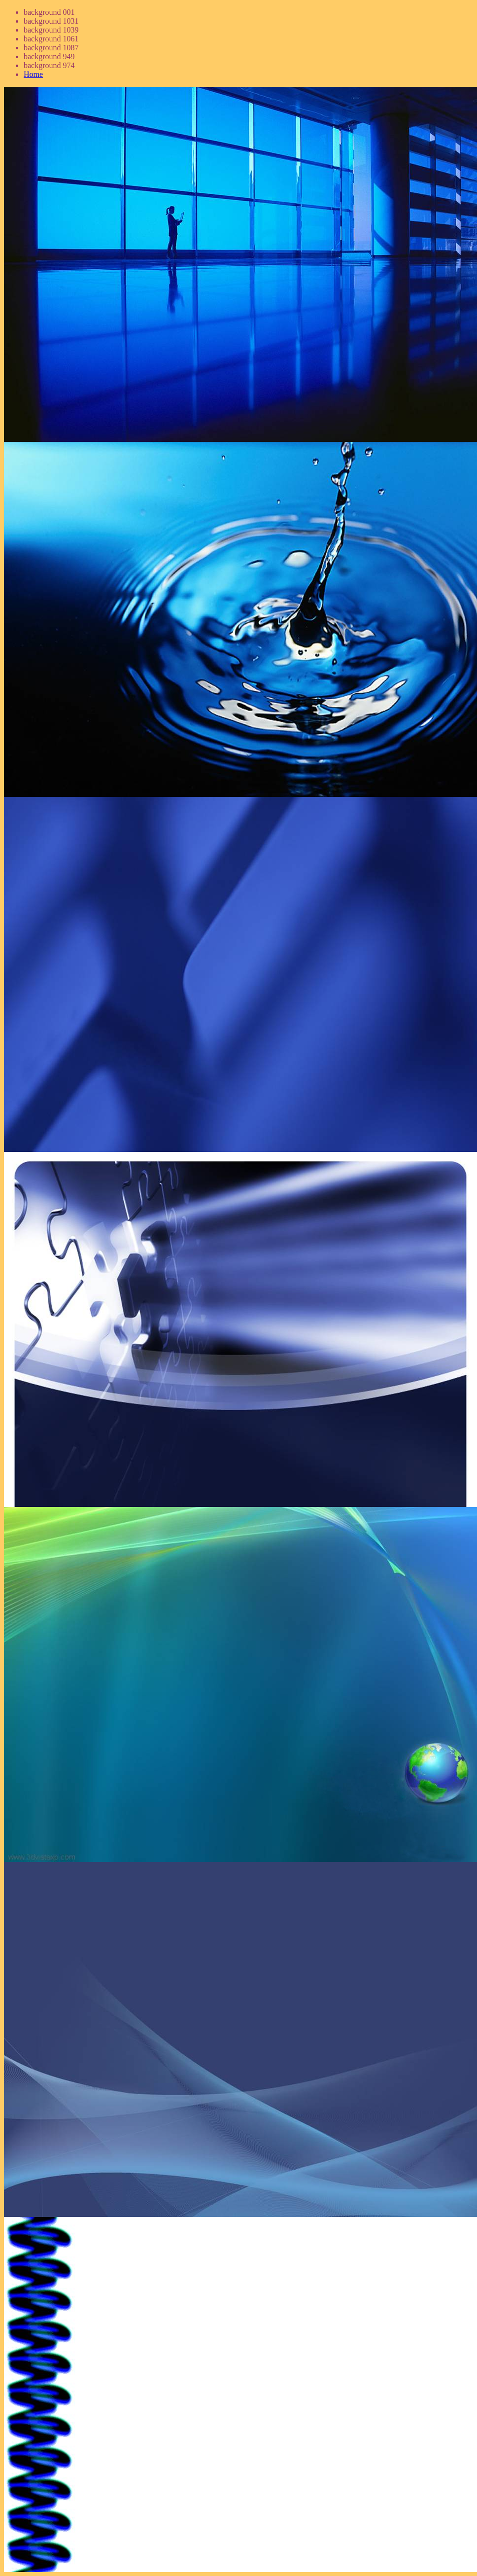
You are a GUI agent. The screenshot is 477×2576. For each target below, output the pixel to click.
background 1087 (51, 47)
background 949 (49, 56)
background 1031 (51, 21)
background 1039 (51, 30)
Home (33, 74)
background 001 (49, 12)
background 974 (49, 65)
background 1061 (51, 39)
